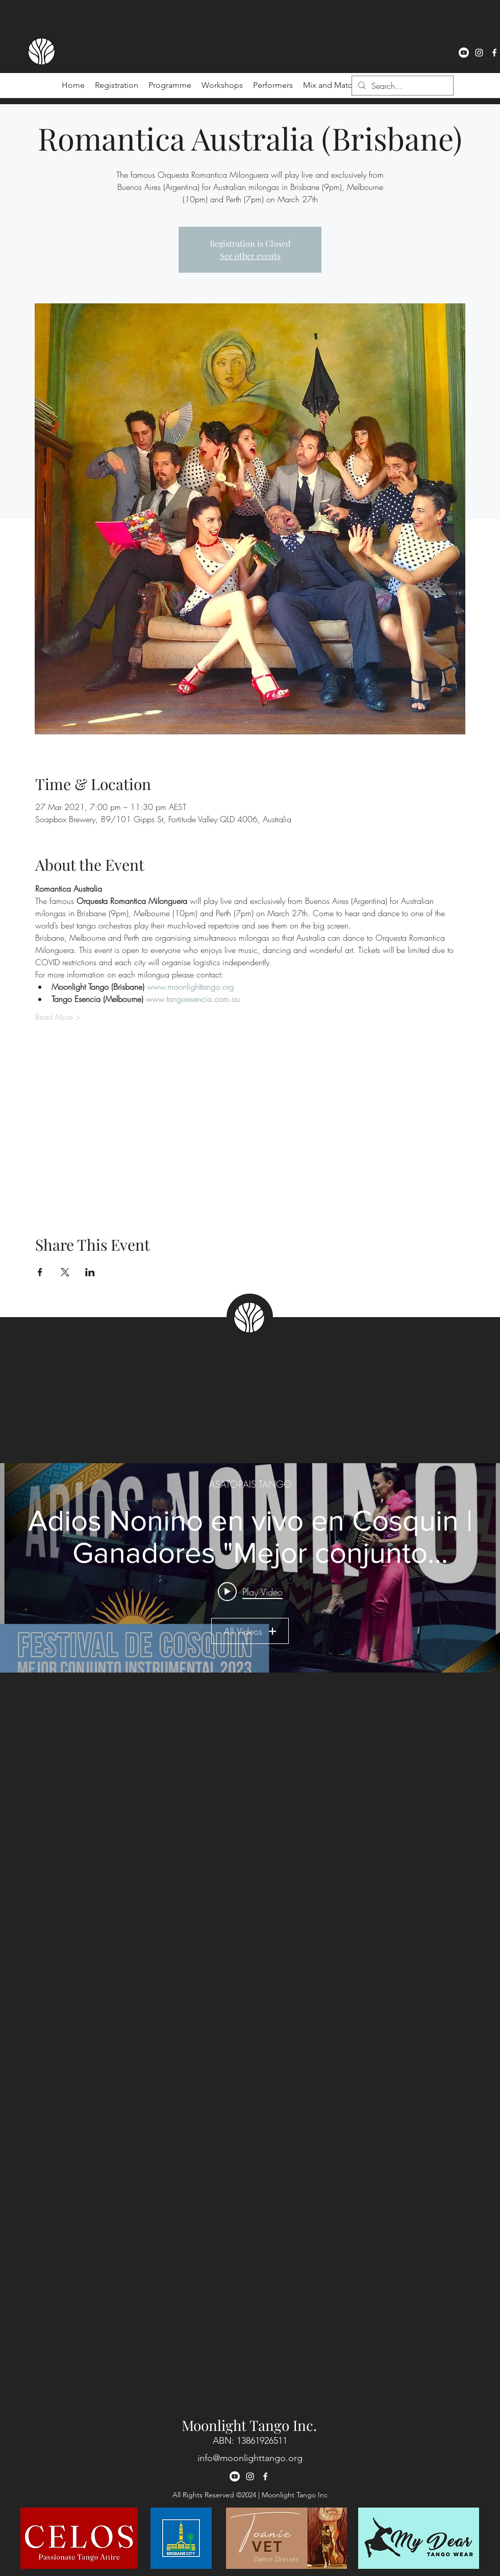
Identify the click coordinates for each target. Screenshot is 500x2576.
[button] (273, 85)
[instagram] (479, 52)
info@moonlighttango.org (250, 2458)
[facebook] (494, 52)
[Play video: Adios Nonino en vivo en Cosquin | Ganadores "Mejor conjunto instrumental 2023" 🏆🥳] (250, 1591)
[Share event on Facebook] (40, 1272)
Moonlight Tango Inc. (249, 2425)
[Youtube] (464, 52)
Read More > (58, 1016)
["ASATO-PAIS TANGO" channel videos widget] (250, 1568)
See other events (250, 255)
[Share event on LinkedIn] (90, 1272)
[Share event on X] (65, 1272)
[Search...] (401, 86)
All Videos (250, 1631)
